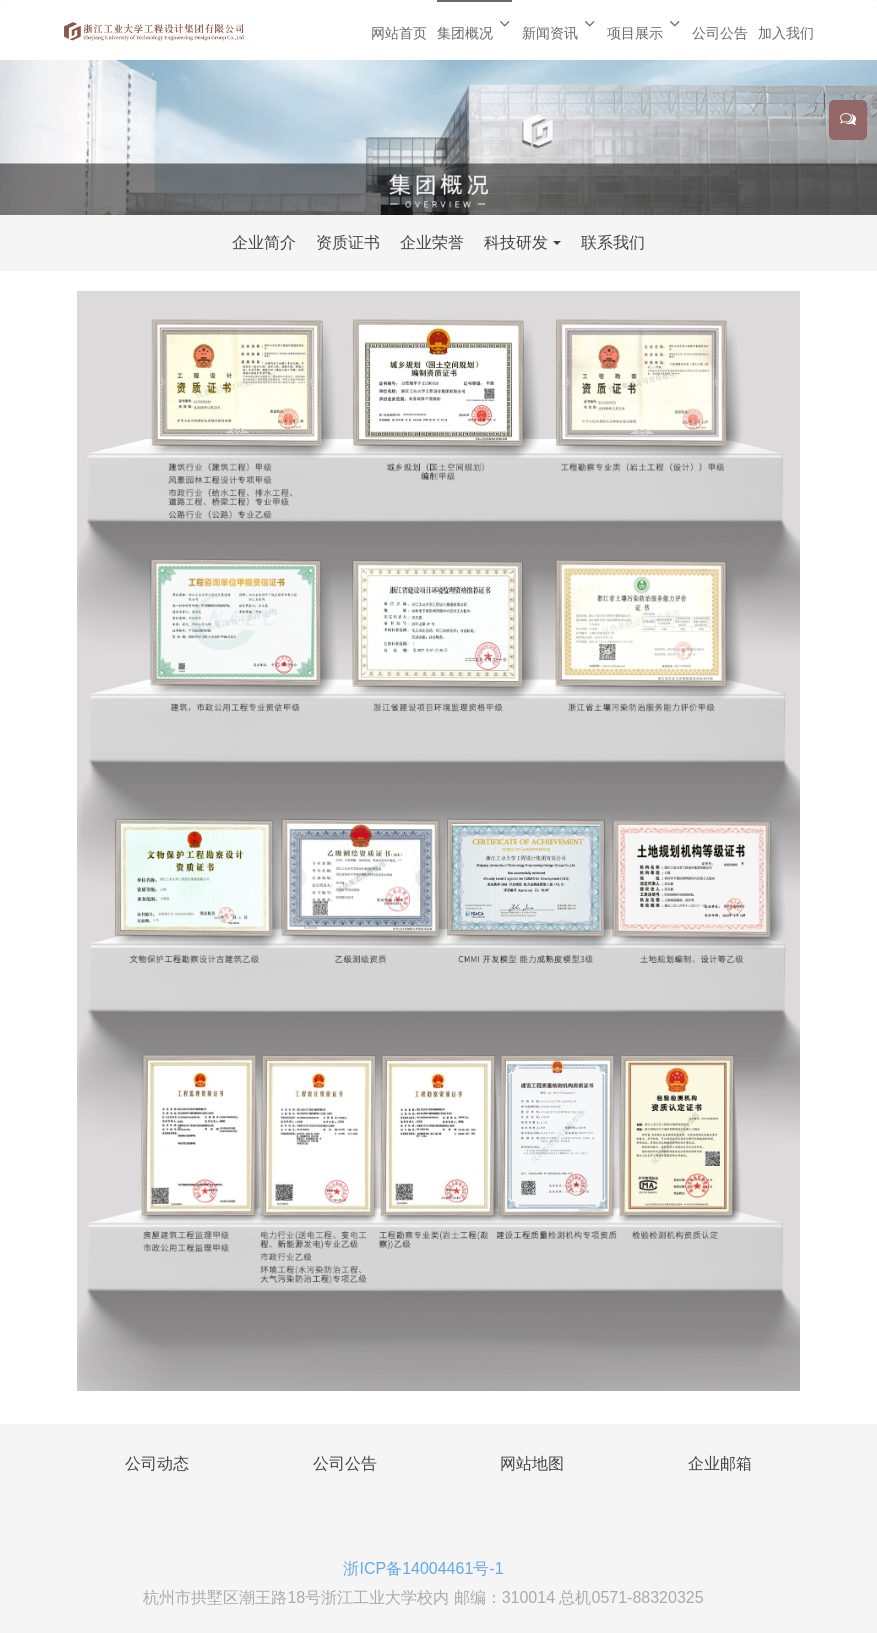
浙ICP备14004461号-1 (423, 1568)
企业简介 (264, 242)
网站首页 (399, 33)
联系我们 (613, 242)
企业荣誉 (432, 242)
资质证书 (348, 242)
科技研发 (516, 242)
